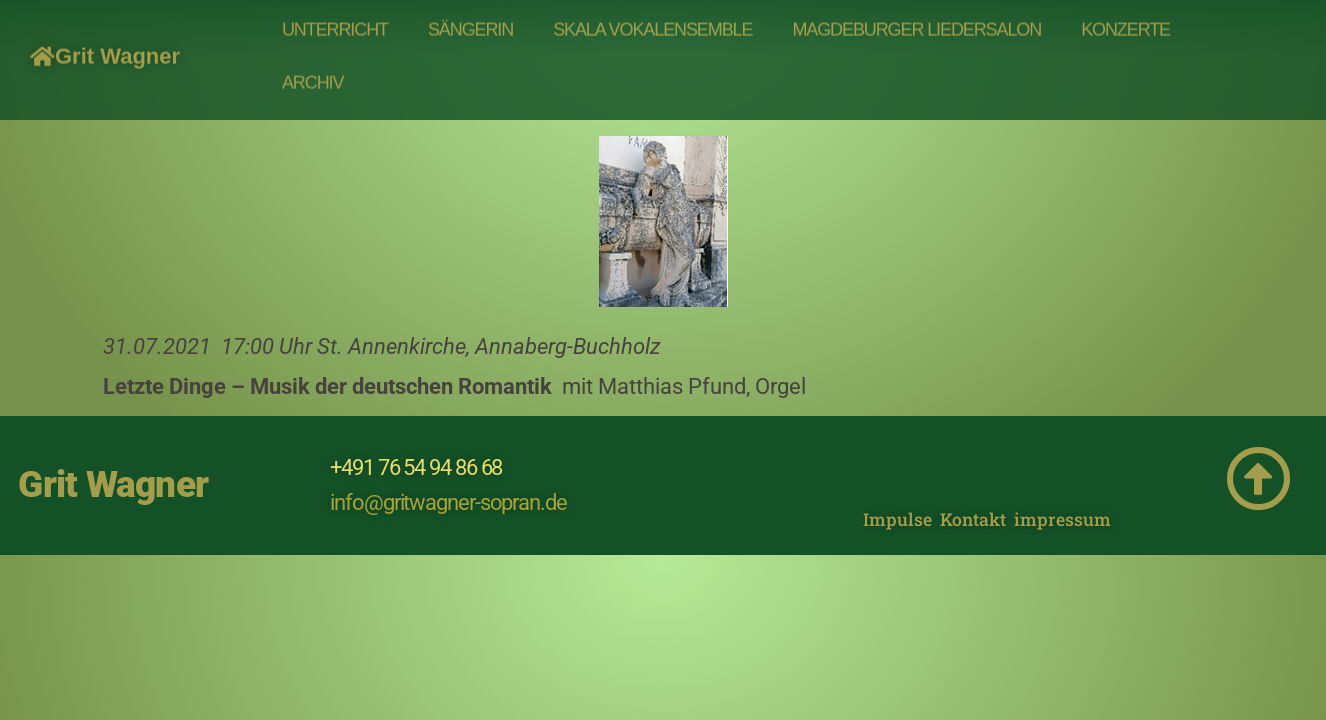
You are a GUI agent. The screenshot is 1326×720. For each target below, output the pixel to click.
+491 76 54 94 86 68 (416, 467)
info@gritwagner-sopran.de (448, 502)
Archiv (312, 72)
